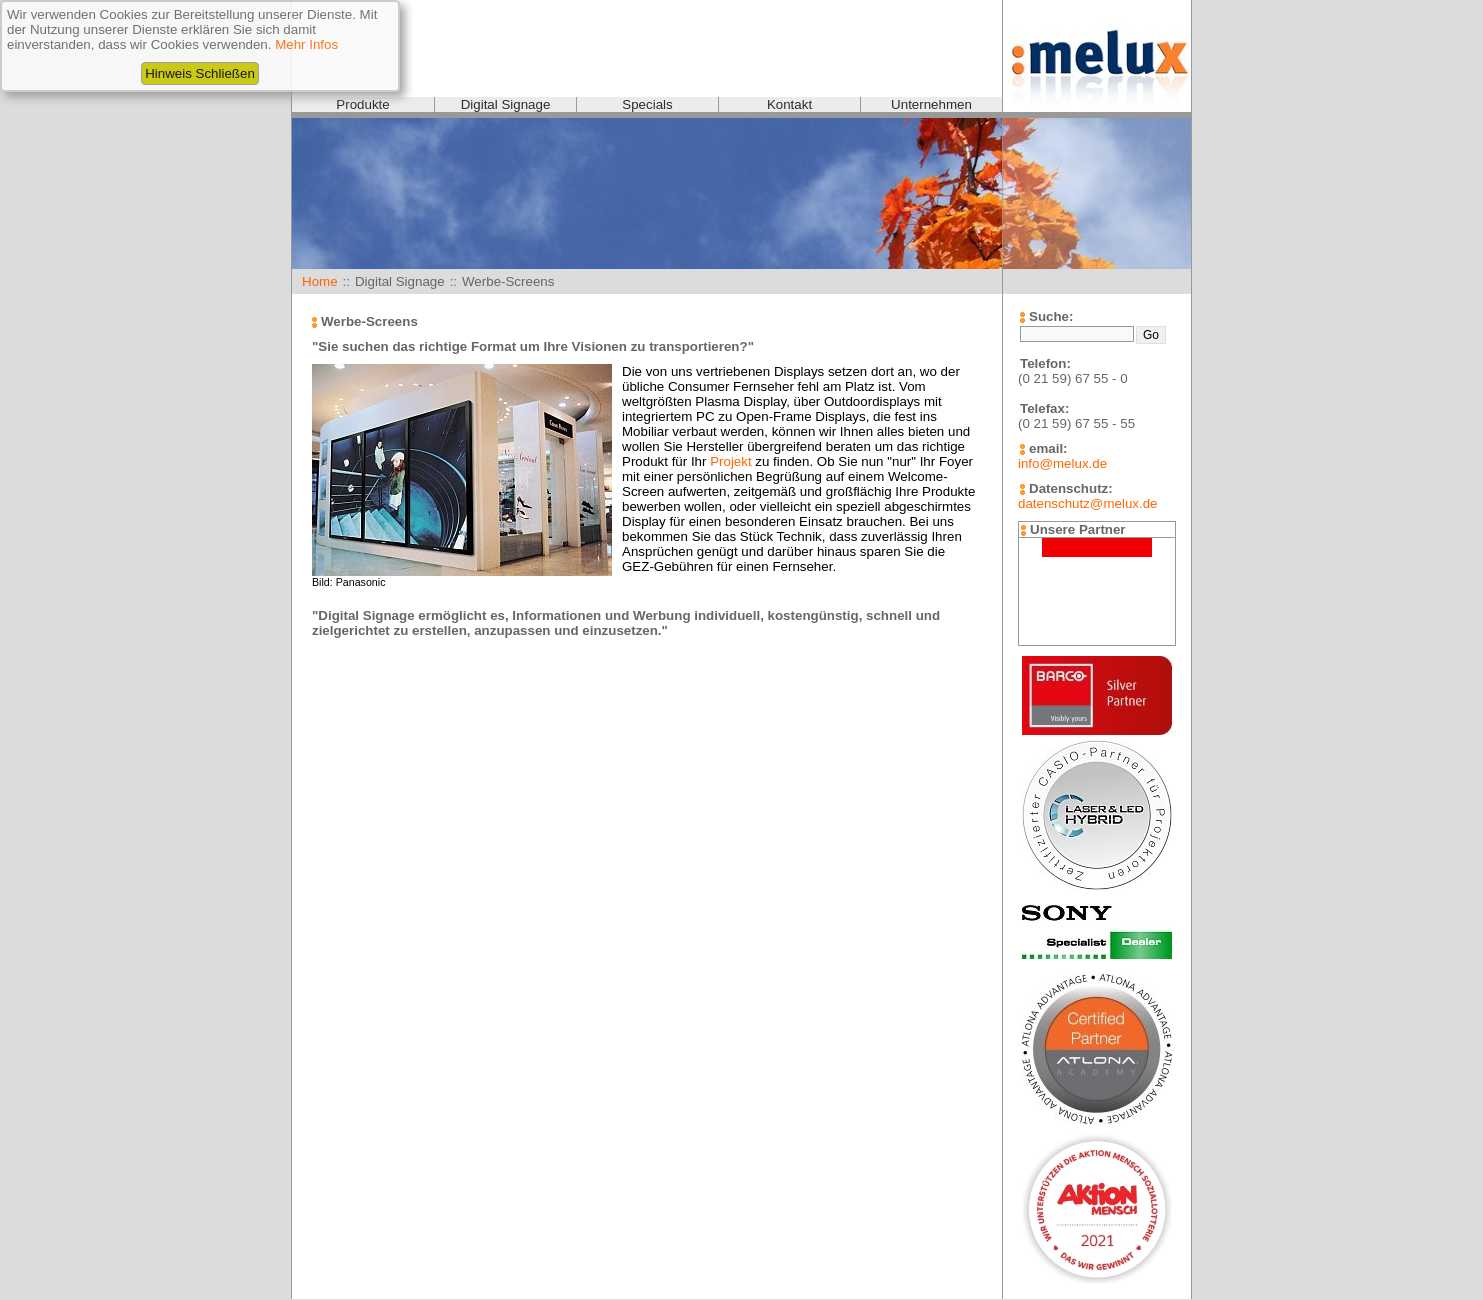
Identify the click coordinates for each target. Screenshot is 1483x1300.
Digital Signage (506, 104)
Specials (647, 104)
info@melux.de (1062, 463)
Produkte (362, 104)
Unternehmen (931, 104)
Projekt (730, 461)
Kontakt (789, 104)
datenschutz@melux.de (1087, 503)
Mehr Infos (306, 44)
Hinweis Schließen (200, 73)
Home (320, 281)
